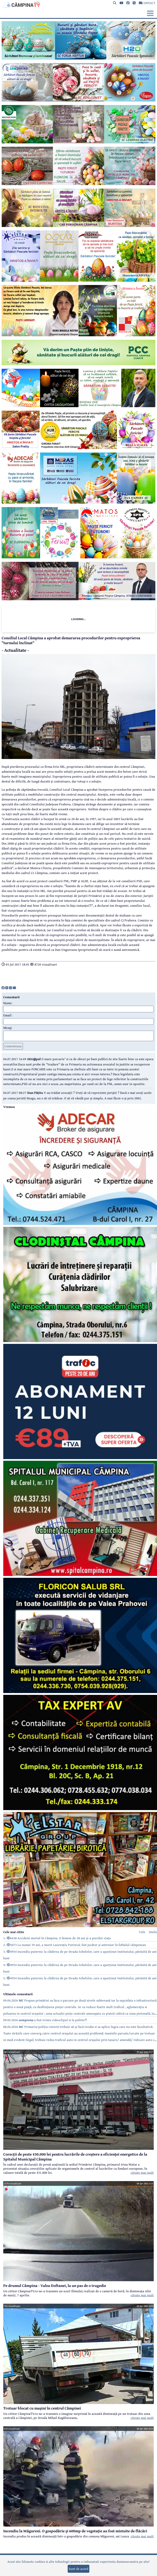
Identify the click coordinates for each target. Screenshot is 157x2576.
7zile (142, 1931)
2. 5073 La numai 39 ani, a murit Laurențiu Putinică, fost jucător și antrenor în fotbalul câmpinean (74, 1944)
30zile (153, 1931)
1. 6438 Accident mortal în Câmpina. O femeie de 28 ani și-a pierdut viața (57, 1938)
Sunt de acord (78, 2568)
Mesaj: (7, 1027)
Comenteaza (13, 1046)
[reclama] (78, 58)
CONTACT (147, 2)
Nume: (7, 1002)
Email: (7, 1015)
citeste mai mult (142, 2172)
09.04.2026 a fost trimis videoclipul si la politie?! (45, 2019)
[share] (3, 987)
